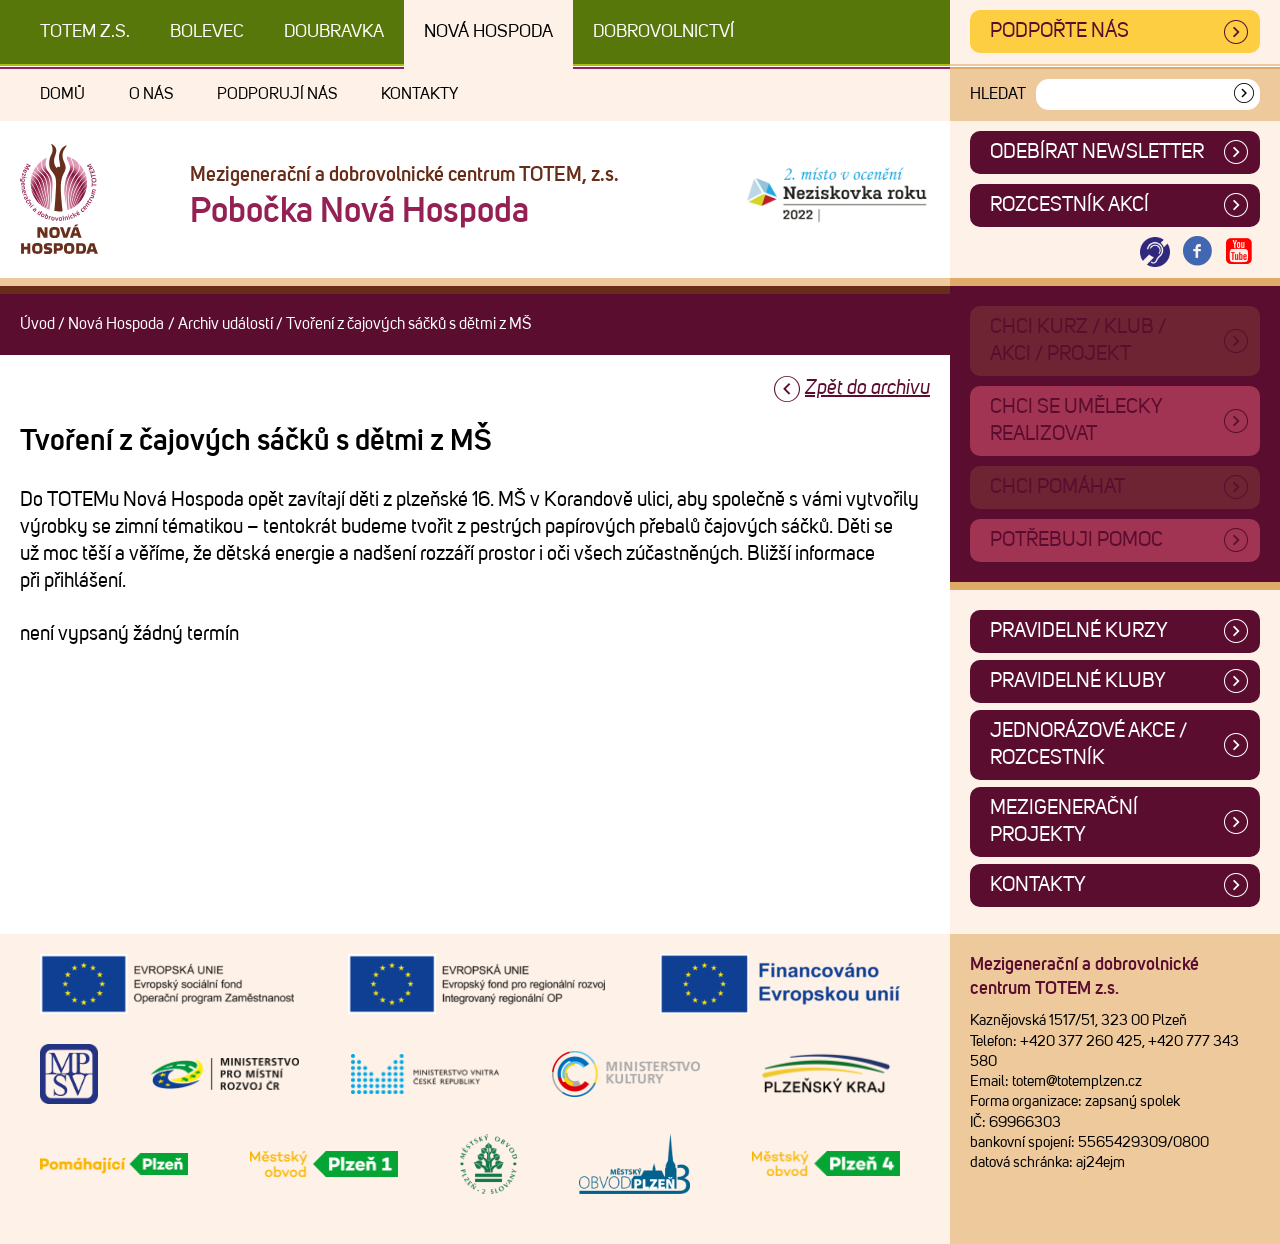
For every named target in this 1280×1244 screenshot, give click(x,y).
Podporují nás (277, 94)
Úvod (37, 324)
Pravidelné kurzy (1079, 631)
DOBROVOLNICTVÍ (663, 32)
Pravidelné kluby (1078, 681)
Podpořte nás (1059, 31)
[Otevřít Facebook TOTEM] (1197, 252)
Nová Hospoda (488, 32)
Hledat (998, 94)
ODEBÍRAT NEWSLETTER (1097, 152)
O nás (151, 94)
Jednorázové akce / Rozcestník (1088, 744)
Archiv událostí (225, 324)
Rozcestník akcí (1069, 205)
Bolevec (207, 32)
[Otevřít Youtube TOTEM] (1239, 252)
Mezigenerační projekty (1064, 821)
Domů (62, 94)
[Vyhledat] (1244, 94)
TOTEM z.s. (85, 32)
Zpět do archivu (867, 388)
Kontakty (419, 94)
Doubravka (334, 32)
